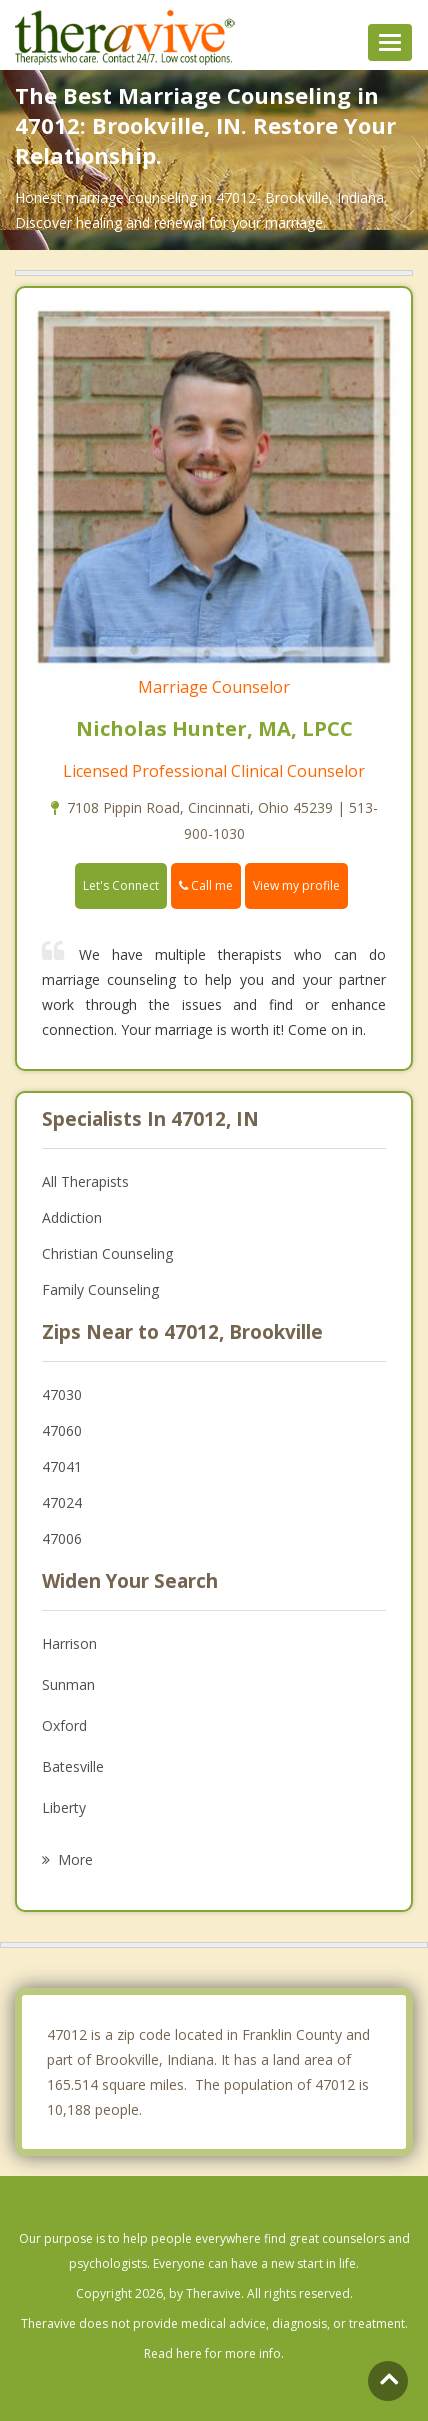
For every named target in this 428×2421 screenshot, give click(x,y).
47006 (62, 1538)
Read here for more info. (214, 2353)
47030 (62, 1394)
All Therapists (85, 1181)
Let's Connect (121, 885)
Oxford (64, 1725)
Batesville (73, 1766)
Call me (206, 885)
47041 (62, 1466)
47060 (62, 1430)
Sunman (68, 1684)
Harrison (69, 1643)
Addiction (72, 1217)
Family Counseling (100, 1289)
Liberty (64, 1807)
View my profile (296, 885)
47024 (62, 1502)
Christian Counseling (107, 1253)
